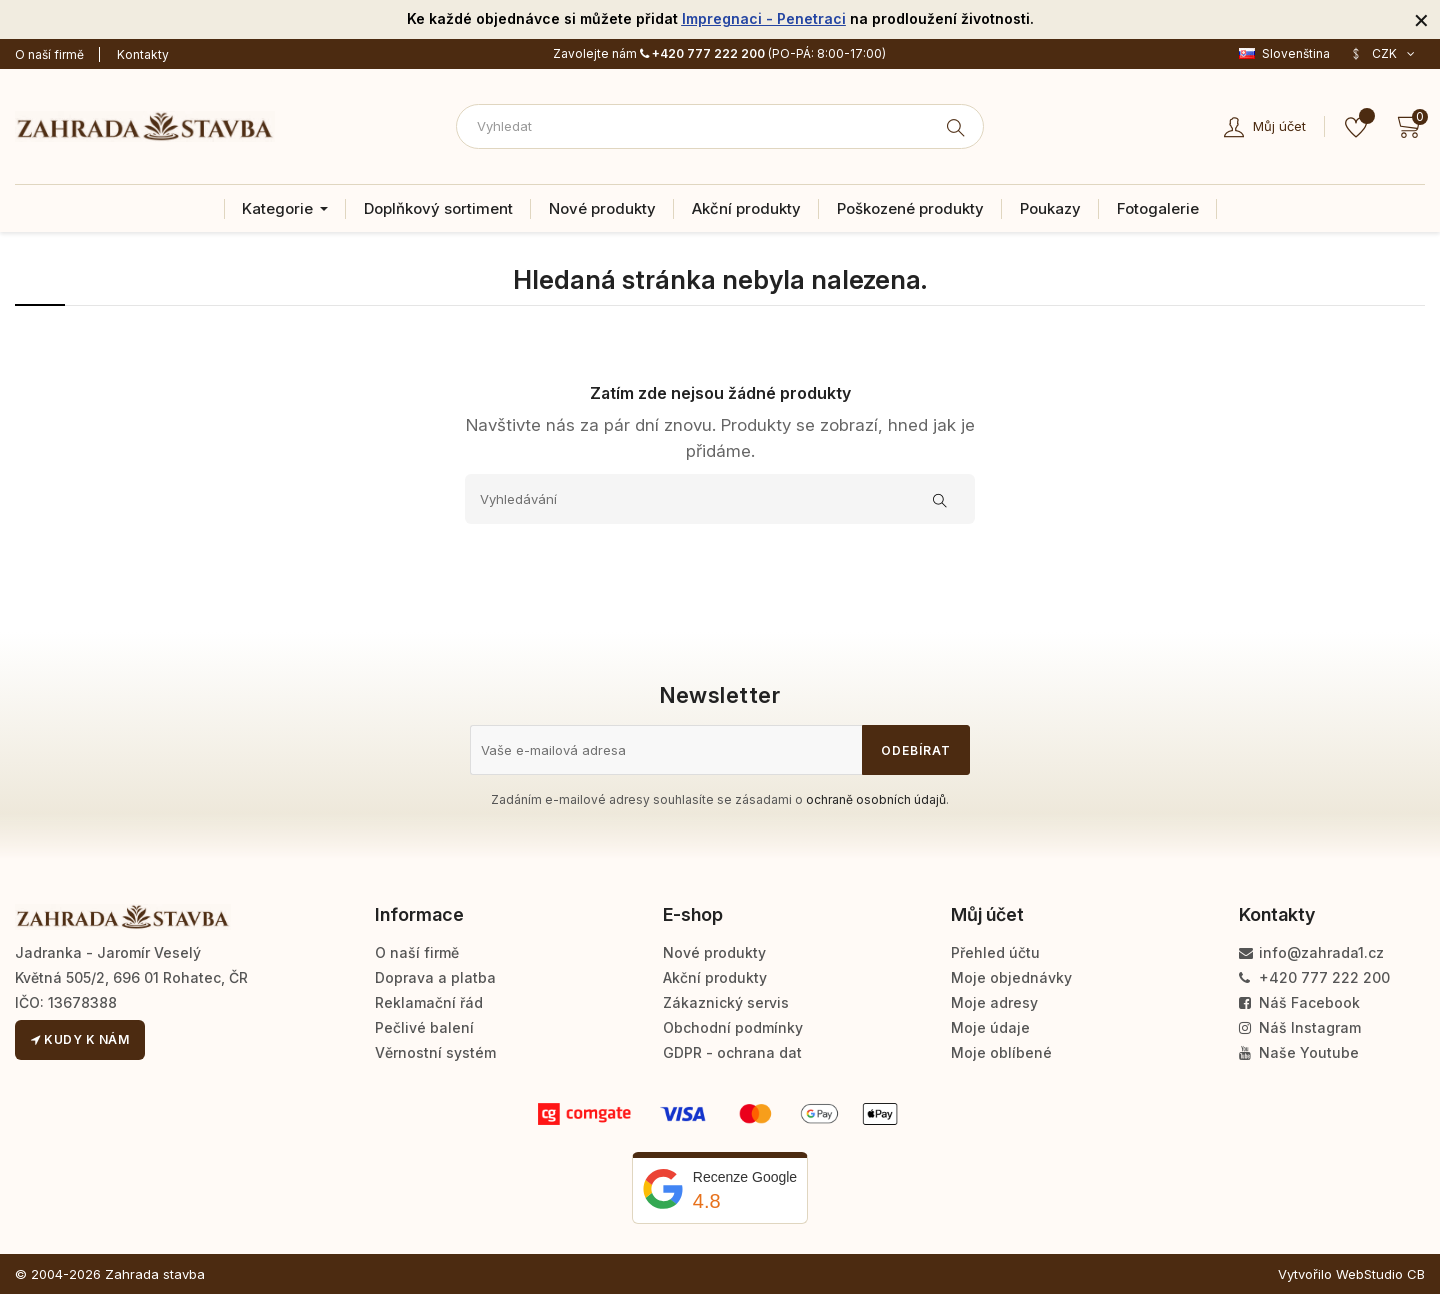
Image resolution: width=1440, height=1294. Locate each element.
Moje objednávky (1011, 977)
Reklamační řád (429, 1002)
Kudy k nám (80, 1039)
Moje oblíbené (1001, 1052)
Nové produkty (714, 952)
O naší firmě (49, 54)
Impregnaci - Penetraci (764, 18)
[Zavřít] (1421, 19)
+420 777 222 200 (702, 53)
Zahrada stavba (155, 1274)
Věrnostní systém (435, 1052)
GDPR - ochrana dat (732, 1052)
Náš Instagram (1300, 1027)
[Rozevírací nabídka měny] (1382, 54)
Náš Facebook (1299, 1002)
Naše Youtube (1299, 1052)
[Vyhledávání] (720, 499)
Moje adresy (994, 1002)
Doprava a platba (435, 977)
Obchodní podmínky (733, 1027)
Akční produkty (715, 977)
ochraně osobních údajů (876, 799)
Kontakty (143, 54)
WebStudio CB (1380, 1274)
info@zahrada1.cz (1311, 952)
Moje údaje (990, 1027)
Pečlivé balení (424, 1027)
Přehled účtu (995, 952)
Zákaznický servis (726, 1002)
